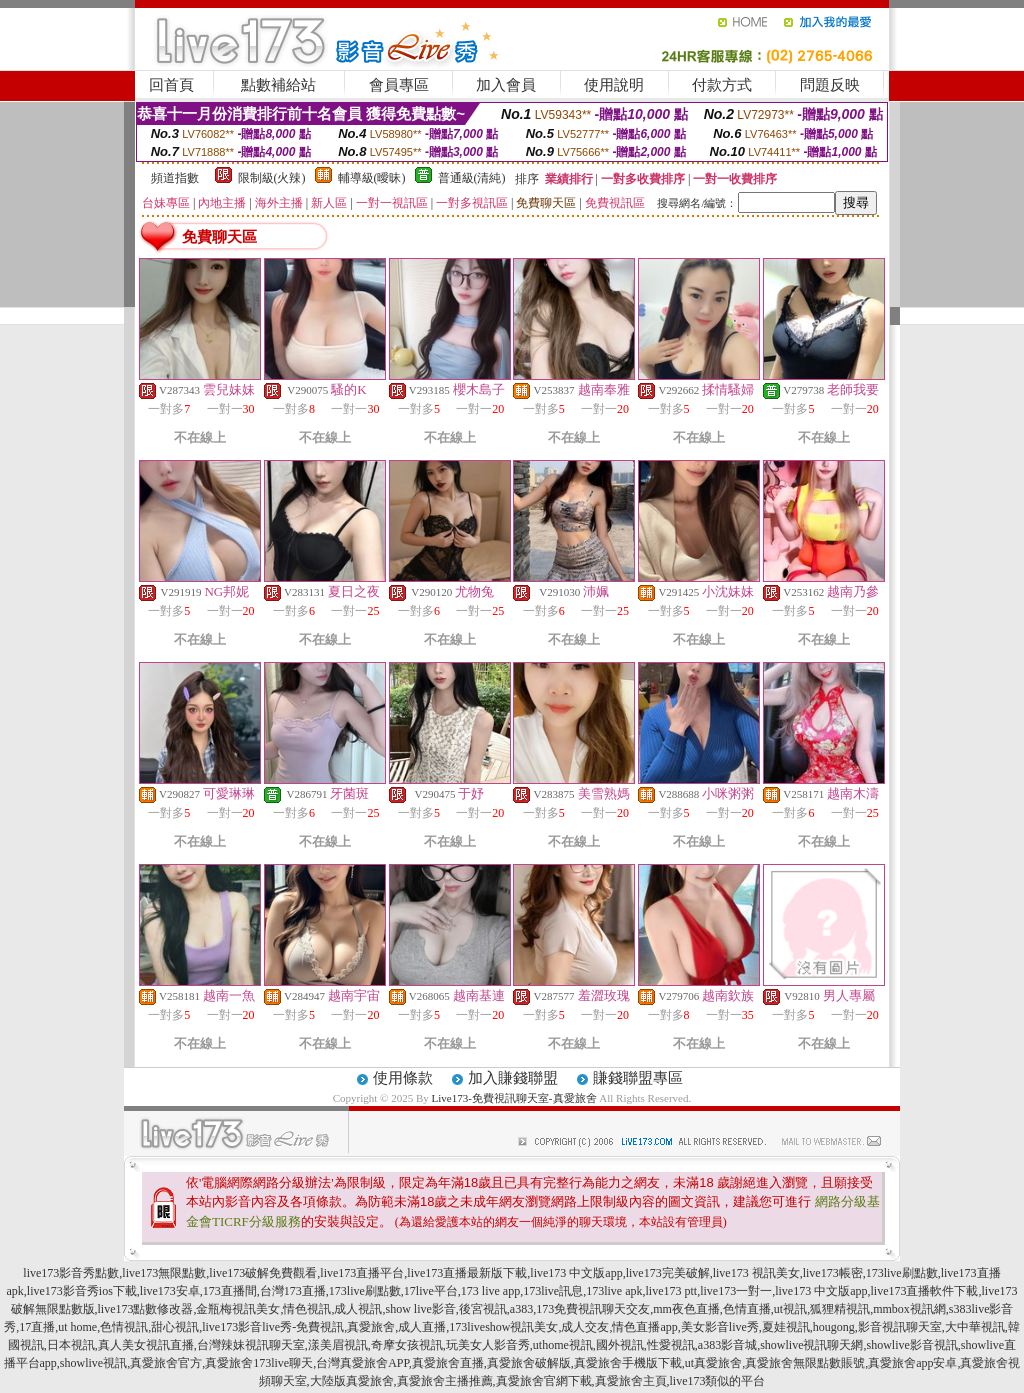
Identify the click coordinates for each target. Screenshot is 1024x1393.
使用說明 (614, 85)
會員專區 (399, 85)
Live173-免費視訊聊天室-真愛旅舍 (514, 1098)
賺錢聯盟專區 (638, 1078)
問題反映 (830, 85)
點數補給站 (278, 85)
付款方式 (722, 85)
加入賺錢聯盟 (513, 1078)
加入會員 (506, 85)
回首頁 (171, 85)
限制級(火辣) (272, 178)
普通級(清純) (472, 178)
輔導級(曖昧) (372, 178)
